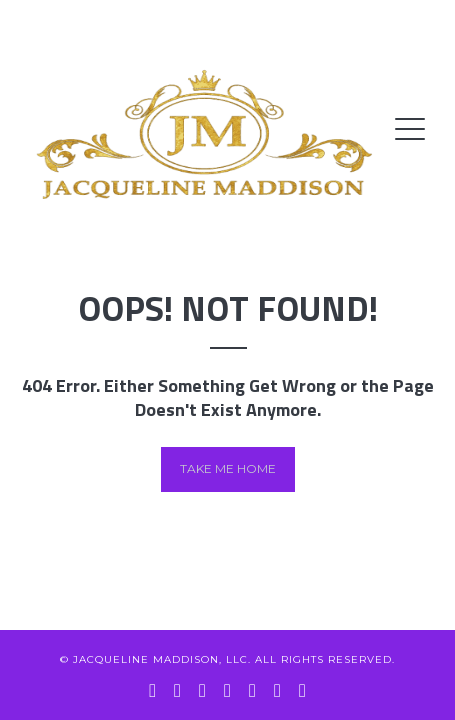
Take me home (228, 468)
